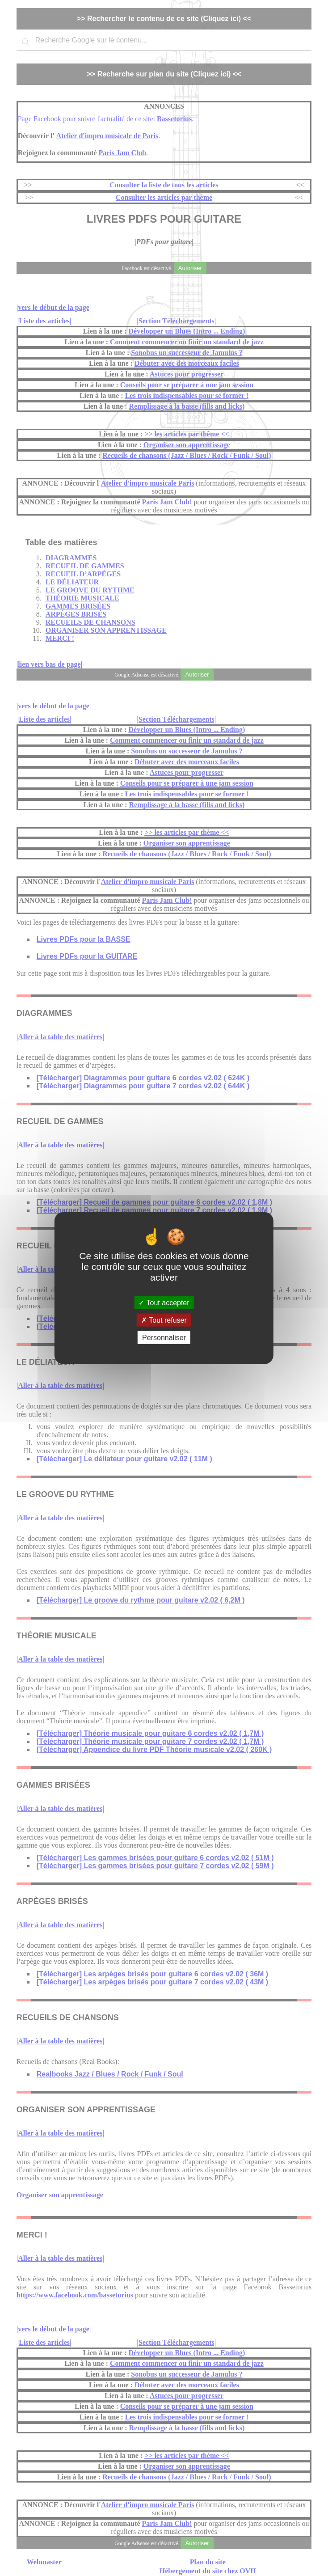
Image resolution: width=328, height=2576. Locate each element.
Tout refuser (164, 1320)
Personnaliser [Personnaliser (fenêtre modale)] (164, 1337)
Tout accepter (164, 1302)
